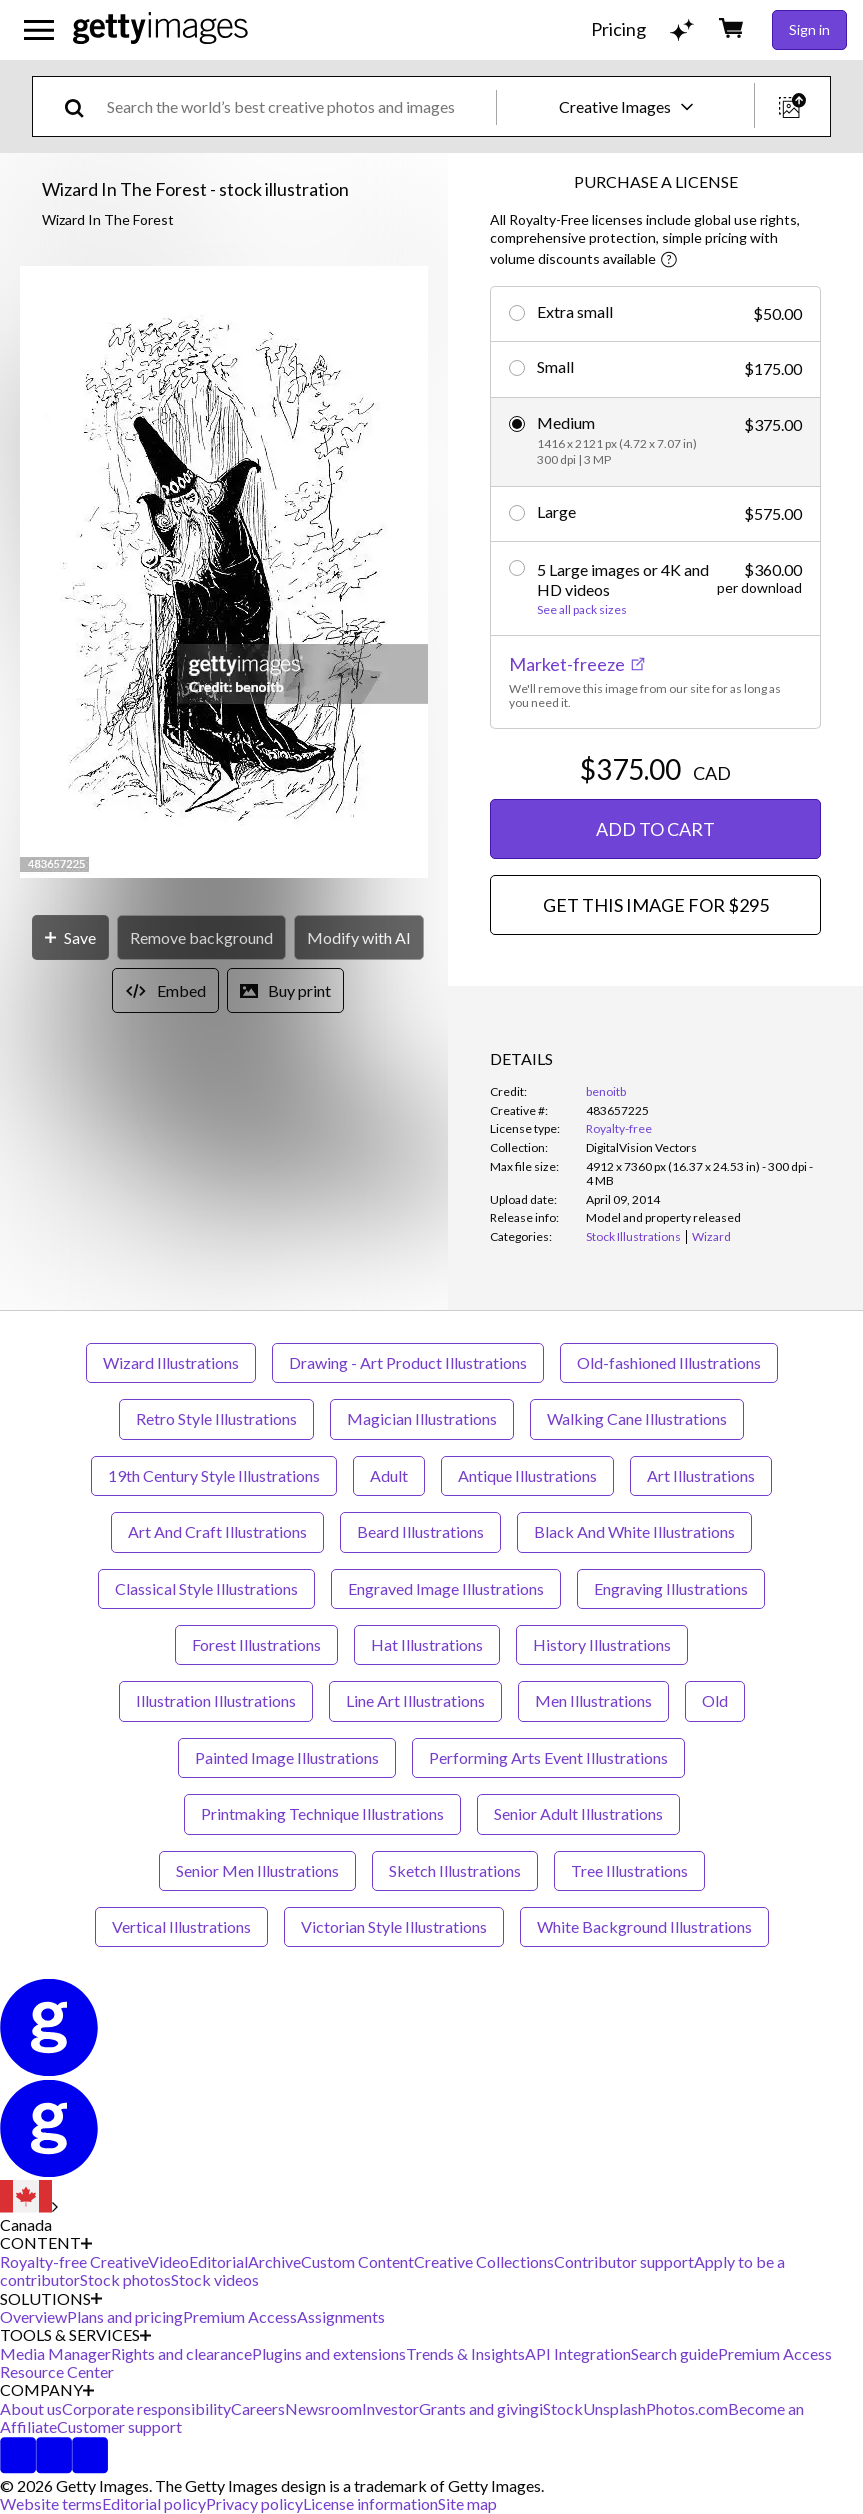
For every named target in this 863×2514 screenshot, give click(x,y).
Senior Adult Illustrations (578, 1813)
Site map (467, 2503)
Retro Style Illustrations (216, 1418)
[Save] (70, 937)
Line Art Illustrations (415, 1700)
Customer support (119, 2426)
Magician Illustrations (422, 1418)
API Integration (578, 2353)
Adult (389, 1475)
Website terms (51, 2503)
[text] (298, 106)
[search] (82, 106)
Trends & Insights (465, 2353)
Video (168, 2261)
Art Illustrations (701, 1475)
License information (370, 2503)
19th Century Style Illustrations (214, 1475)
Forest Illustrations (256, 1644)
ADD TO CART (655, 829)
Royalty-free (619, 1128)
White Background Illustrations (644, 1926)
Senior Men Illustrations (257, 1870)
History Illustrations (602, 1644)
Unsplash (614, 2408)
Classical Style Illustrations (206, 1588)
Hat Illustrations (427, 1644)
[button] (224, 573)
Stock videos (215, 2279)
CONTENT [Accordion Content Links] (46, 2243)
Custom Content (357, 2261)
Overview (33, 2316)
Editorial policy (154, 2503)
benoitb (606, 1091)
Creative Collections (484, 2261)
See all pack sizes (582, 610)
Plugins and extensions (329, 2353)
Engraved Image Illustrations (446, 1588)
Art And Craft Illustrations (217, 1531)
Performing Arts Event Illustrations (548, 1757)
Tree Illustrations (629, 1870)
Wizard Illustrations (171, 1362)
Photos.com (687, 2408)
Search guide (674, 2353)
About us (31, 2408)
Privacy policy (254, 2503)
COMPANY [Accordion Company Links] (47, 2390)
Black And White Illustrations (634, 1531)
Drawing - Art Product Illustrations (408, 1362)
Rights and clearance (181, 2353)
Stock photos (125, 2279)
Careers (258, 2408)
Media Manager (55, 2353)
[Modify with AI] (359, 937)
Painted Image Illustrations (287, 1757)
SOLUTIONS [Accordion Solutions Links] (51, 2299)
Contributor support (624, 2261)
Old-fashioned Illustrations (669, 1362)
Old (715, 1700)
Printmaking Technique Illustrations (322, 1813)
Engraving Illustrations (671, 1588)
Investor (390, 2408)
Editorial (218, 2261)
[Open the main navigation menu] (39, 30)
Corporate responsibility (146, 2408)
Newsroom (323, 2408)
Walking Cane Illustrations (637, 1418)
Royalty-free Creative (74, 2261)
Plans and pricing (125, 2316)
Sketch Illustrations (455, 1870)
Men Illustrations (593, 1700)
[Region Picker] (29, 2207)
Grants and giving (479, 2408)
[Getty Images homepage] (160, 29)
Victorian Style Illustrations (394, 1926)
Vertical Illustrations (181, 1926)
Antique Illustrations (527, 1475)
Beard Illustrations (420, 1531)
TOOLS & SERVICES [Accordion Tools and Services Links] (75, 2335)
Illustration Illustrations (216, 1700)
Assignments (341, 2316)
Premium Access (240, 2316)
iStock (561, 2408)
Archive (274, 2261)
